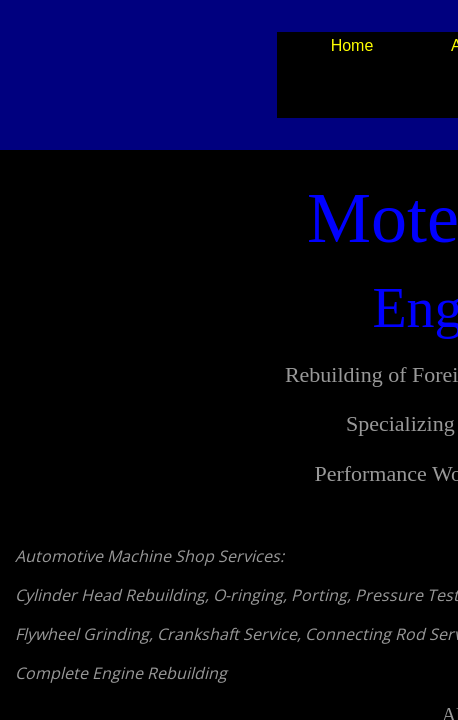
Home (352, 45)
